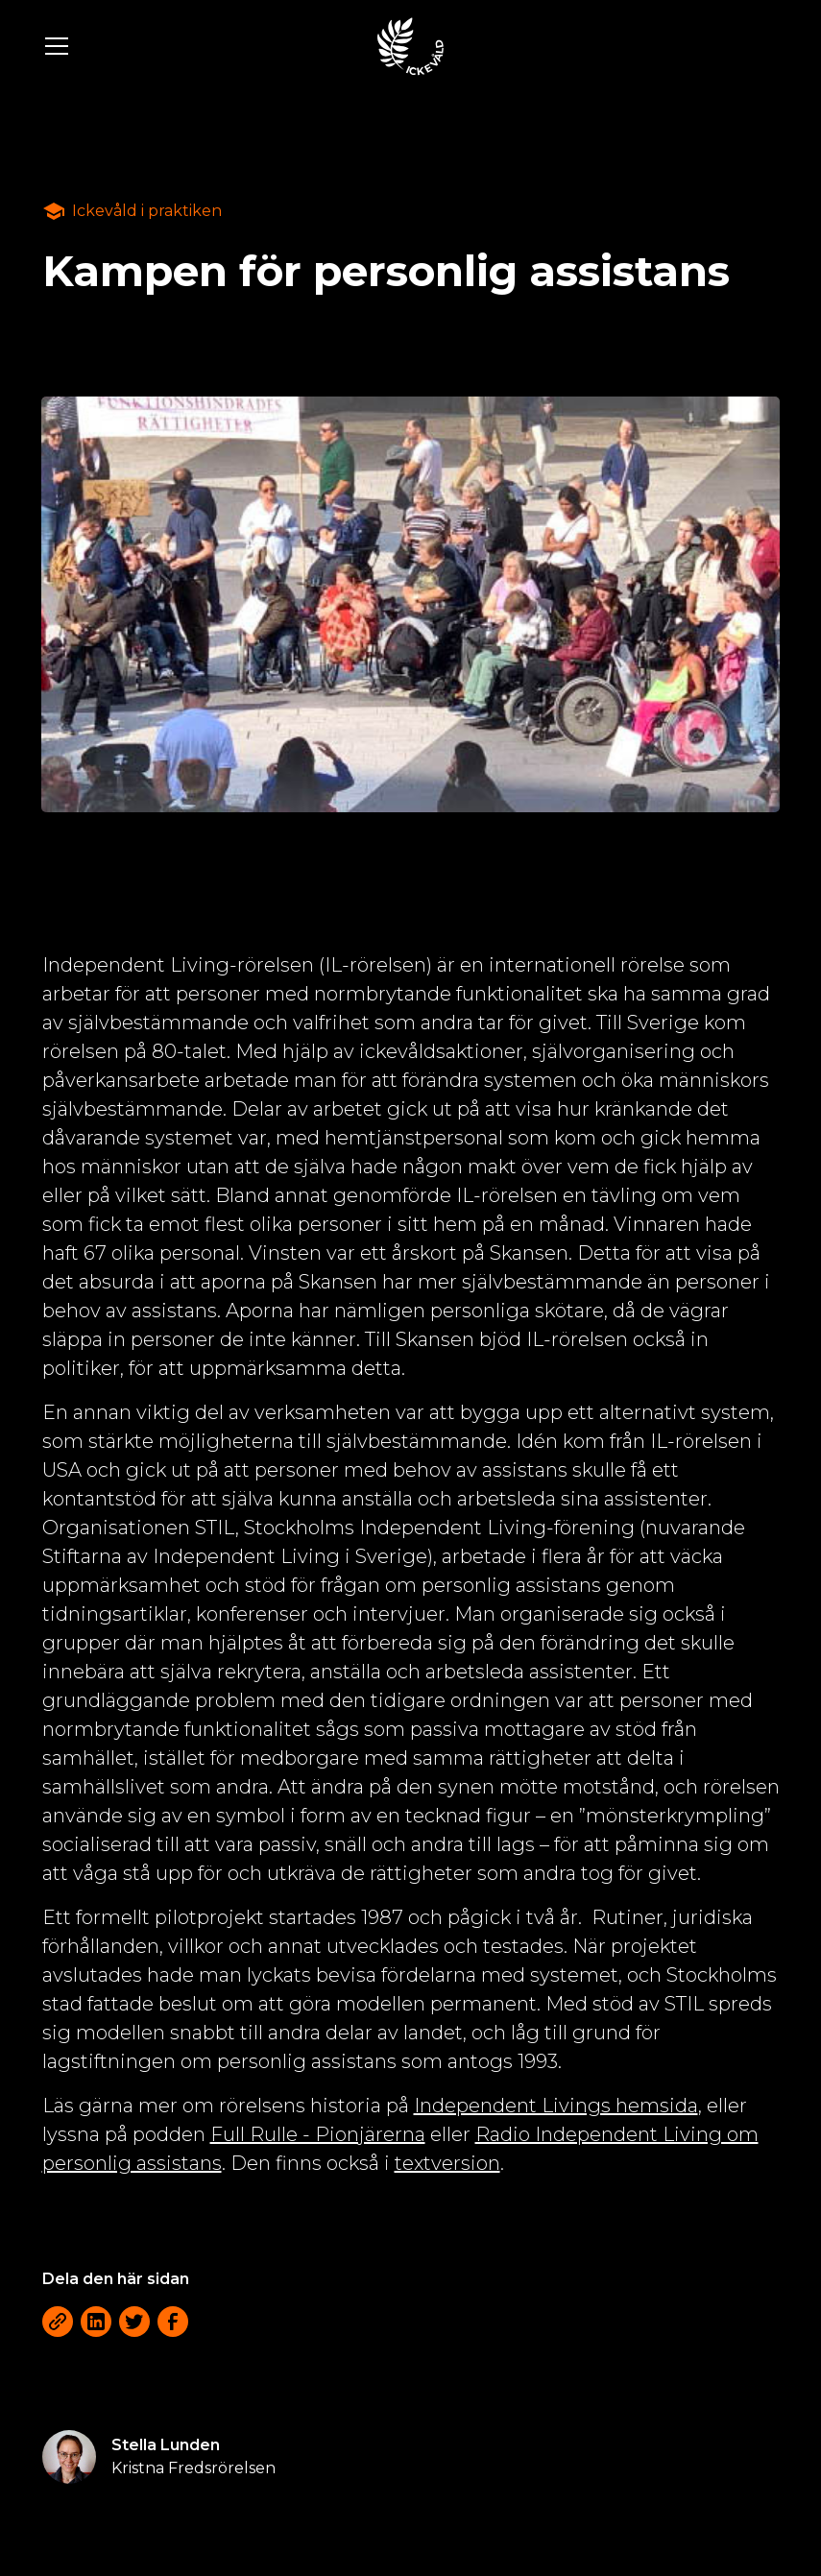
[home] (411, 46)
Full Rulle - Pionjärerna (317, 2134)
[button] (198, 46)
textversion (447, 2163)
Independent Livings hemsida (556, 2105)
